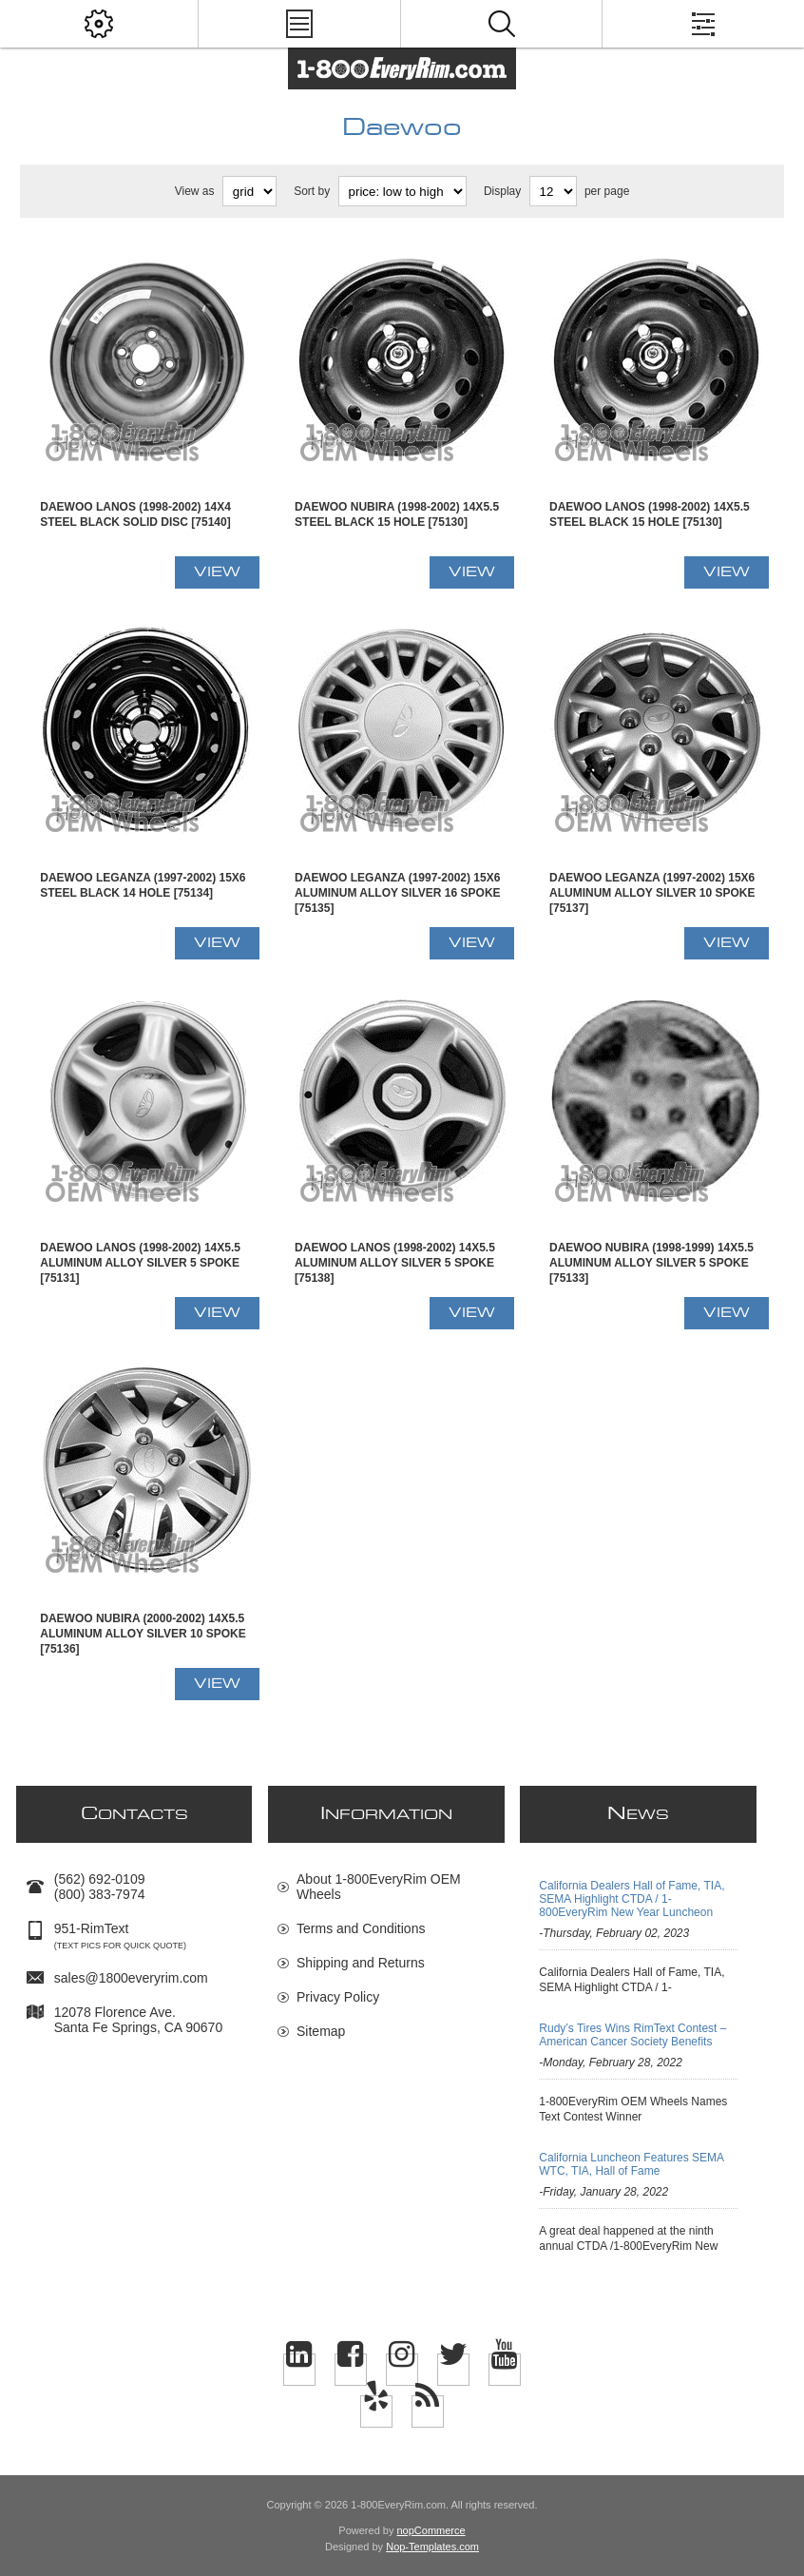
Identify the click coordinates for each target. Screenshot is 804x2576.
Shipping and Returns (361, 1962)
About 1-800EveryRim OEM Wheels (379, 1886)
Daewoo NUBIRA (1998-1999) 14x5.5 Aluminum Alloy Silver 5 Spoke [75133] (651, 1263)
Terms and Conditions (361, 1928)
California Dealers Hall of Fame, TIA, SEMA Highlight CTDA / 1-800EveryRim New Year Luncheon (631, 1899)
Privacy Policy (338, 1997)
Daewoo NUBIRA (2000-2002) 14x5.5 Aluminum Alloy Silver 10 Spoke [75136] (142, 1634)
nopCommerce (431, 2530)
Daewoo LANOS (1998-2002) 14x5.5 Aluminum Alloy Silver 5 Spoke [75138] (395, 1263)
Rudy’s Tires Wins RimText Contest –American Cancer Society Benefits (632, 2035)
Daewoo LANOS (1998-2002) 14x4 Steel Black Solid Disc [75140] (135, 514)
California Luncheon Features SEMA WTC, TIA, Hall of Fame (631, 2164)
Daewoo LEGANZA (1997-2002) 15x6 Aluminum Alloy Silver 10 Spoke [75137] (652, 893)
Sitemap (321, 2031)
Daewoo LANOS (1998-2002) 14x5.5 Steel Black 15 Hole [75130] (649, 514)
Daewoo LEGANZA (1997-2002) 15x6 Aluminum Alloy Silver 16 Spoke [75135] (397, 893)
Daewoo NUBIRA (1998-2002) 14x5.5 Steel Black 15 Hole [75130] (397, 514)
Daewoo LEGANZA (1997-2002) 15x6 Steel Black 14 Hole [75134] (142, 885)
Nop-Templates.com (432, 2546)
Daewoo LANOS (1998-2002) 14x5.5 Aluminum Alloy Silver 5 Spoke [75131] (140, 1263)
